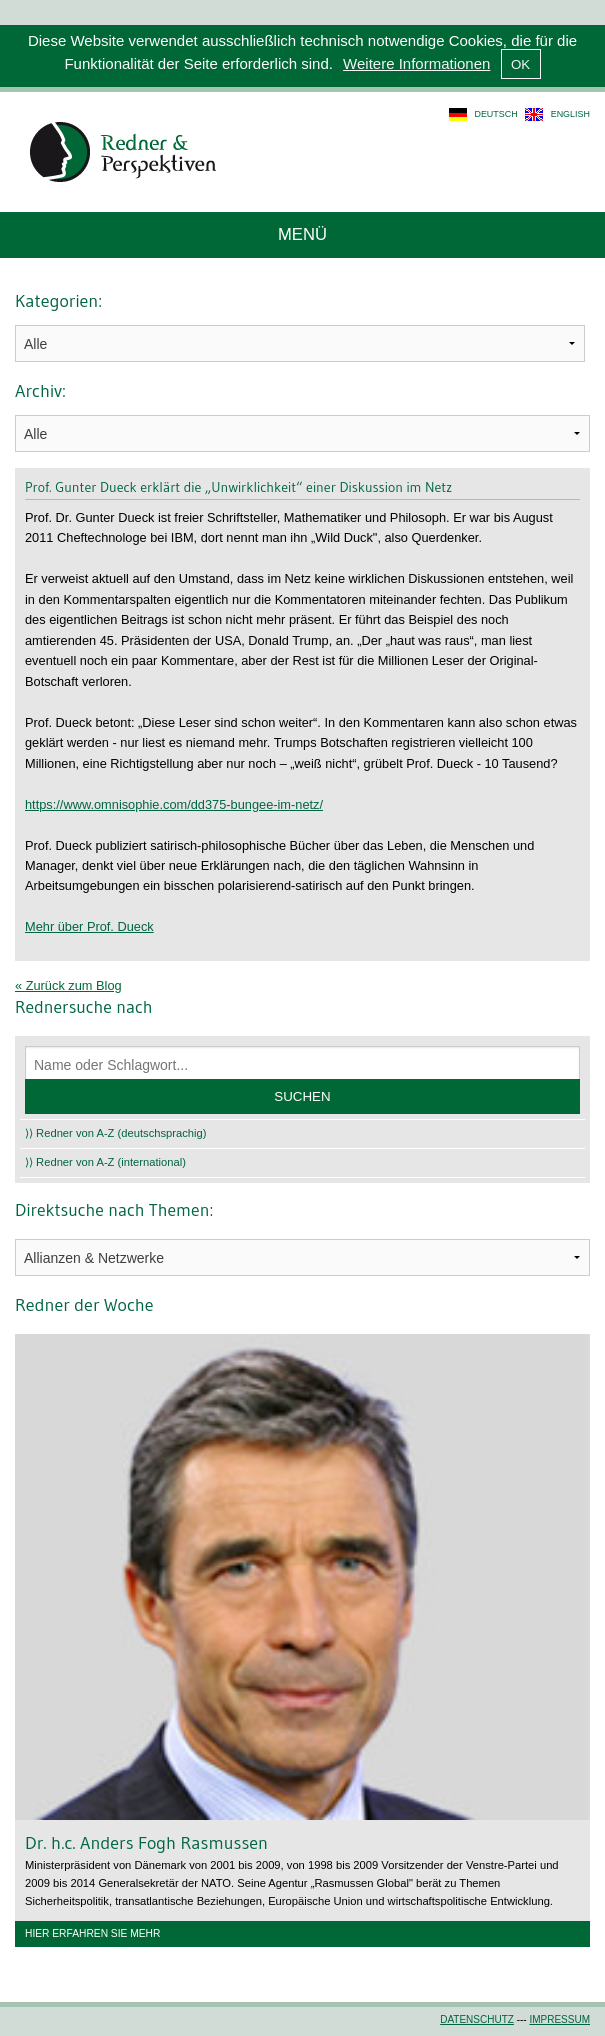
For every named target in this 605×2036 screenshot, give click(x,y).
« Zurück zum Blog (68, 985)
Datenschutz (477, 2019)
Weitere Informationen (416, 63)
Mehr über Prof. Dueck (89, 926)
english (570, 114)
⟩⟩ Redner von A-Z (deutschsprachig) (116, 1133)
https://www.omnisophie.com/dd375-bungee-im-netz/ (174, 804)
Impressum (559, 2019)
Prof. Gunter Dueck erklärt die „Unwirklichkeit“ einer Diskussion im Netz (238, 487)
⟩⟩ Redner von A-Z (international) (105, 1162)
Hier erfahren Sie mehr (92, 1933)
